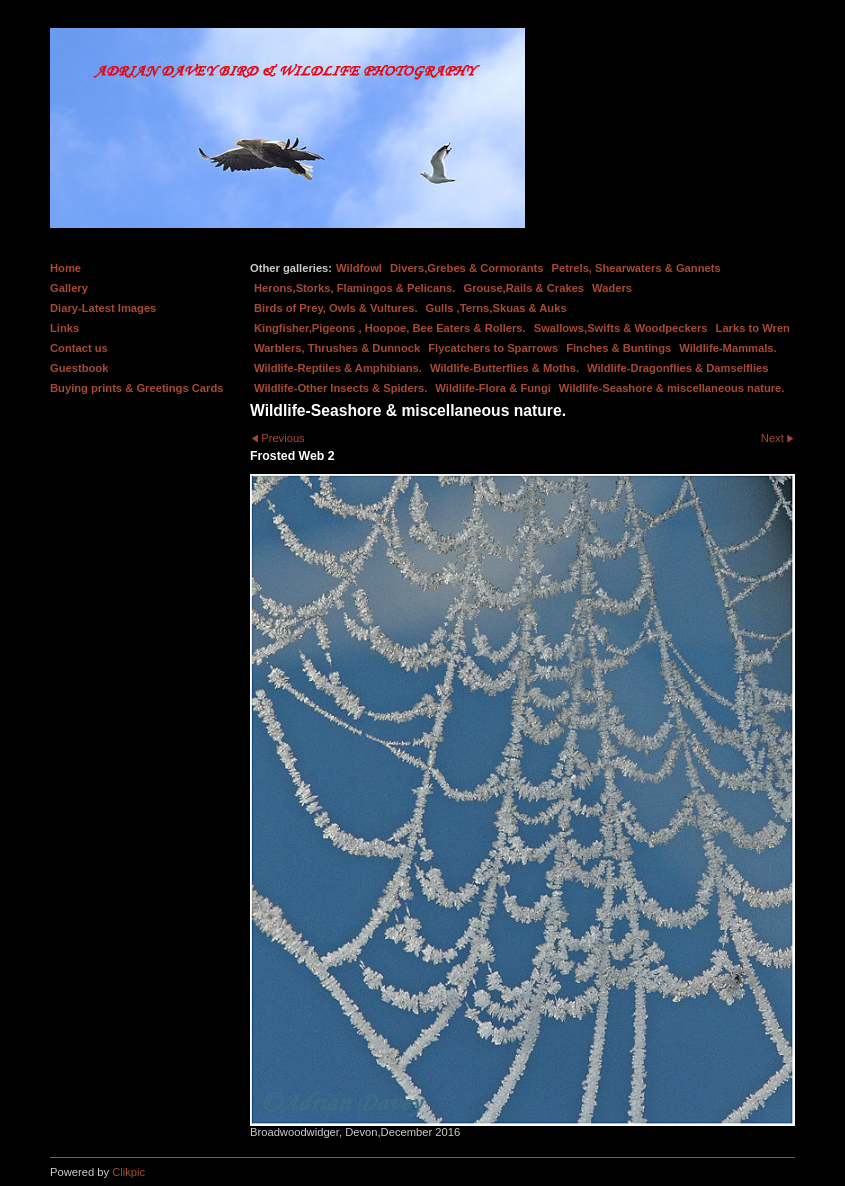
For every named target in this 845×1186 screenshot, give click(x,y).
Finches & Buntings (618, 348)
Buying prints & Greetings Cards (136, 388)
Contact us (79, 348)
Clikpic (128, 1172)
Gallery (69, 288)
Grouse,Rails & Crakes (523, 288)
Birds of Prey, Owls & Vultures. (336, 308)
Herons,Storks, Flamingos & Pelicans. (354, 288)
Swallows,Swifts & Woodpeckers (621, 328)
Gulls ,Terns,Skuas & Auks (496, 308)
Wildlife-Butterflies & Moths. (504, 368)
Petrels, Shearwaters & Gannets (636, 268)
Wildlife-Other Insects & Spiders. (340, 388)
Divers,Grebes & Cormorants (467, 268)
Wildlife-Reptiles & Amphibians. (338, 368)
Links (64, 328)
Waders (612, 288)
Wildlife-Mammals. (728, 348)
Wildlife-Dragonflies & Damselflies (677, 368)
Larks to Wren (753, 328)
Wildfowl (359, 268)
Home (65, 268)
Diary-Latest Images (103, 308)
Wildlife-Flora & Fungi (493, 388)
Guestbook (79, 368)
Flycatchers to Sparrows (493, 348)
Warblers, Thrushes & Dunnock (337, 348)
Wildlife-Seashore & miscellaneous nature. (672, 388)
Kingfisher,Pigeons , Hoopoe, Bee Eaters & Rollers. (390, 328)
